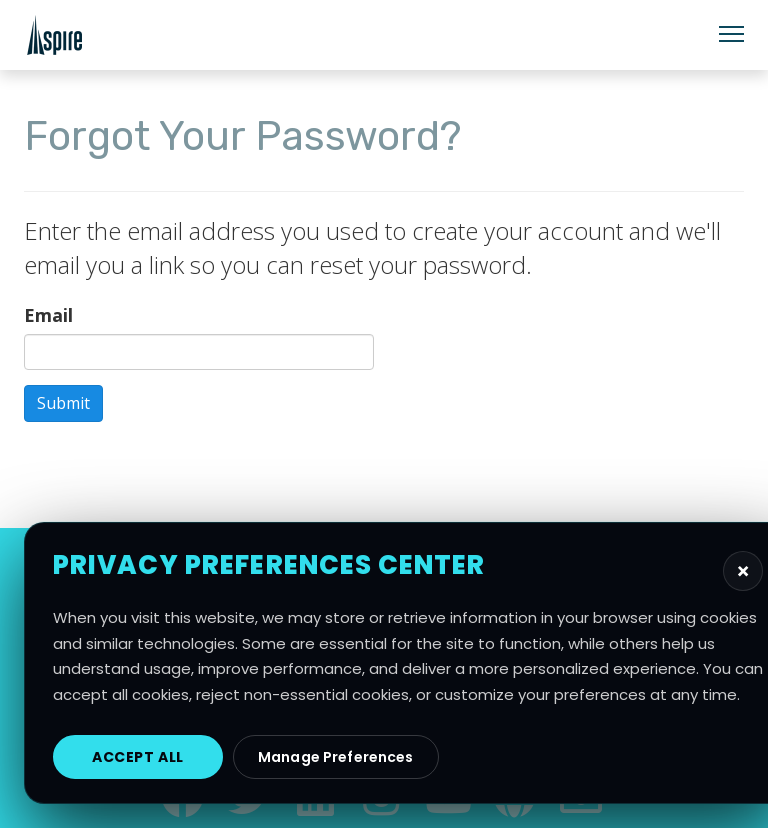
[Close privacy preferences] (743, 571)
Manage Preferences (336, 757)
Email (48, 315)
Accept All (138, 757)
